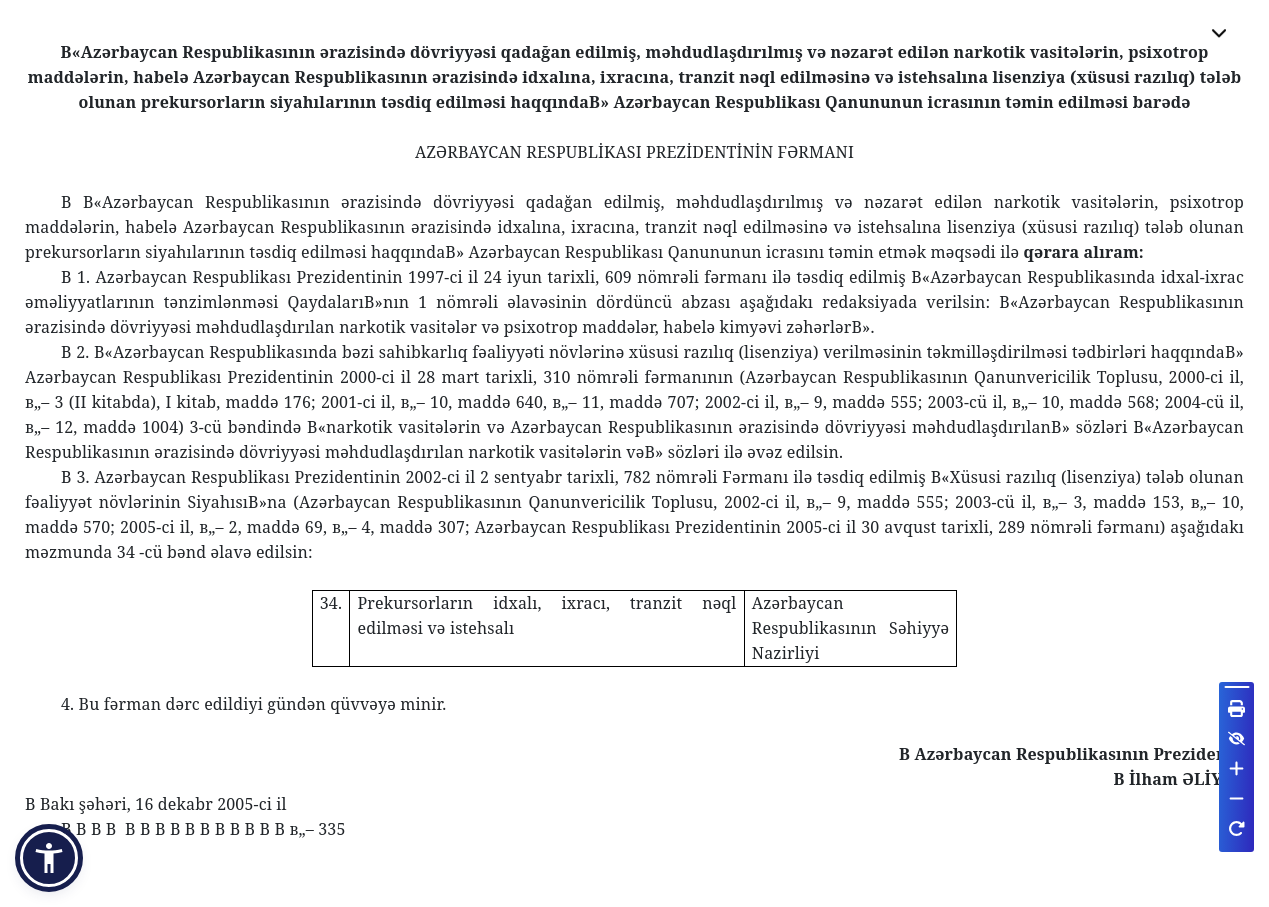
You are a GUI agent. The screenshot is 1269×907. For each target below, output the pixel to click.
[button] (49, 858)
